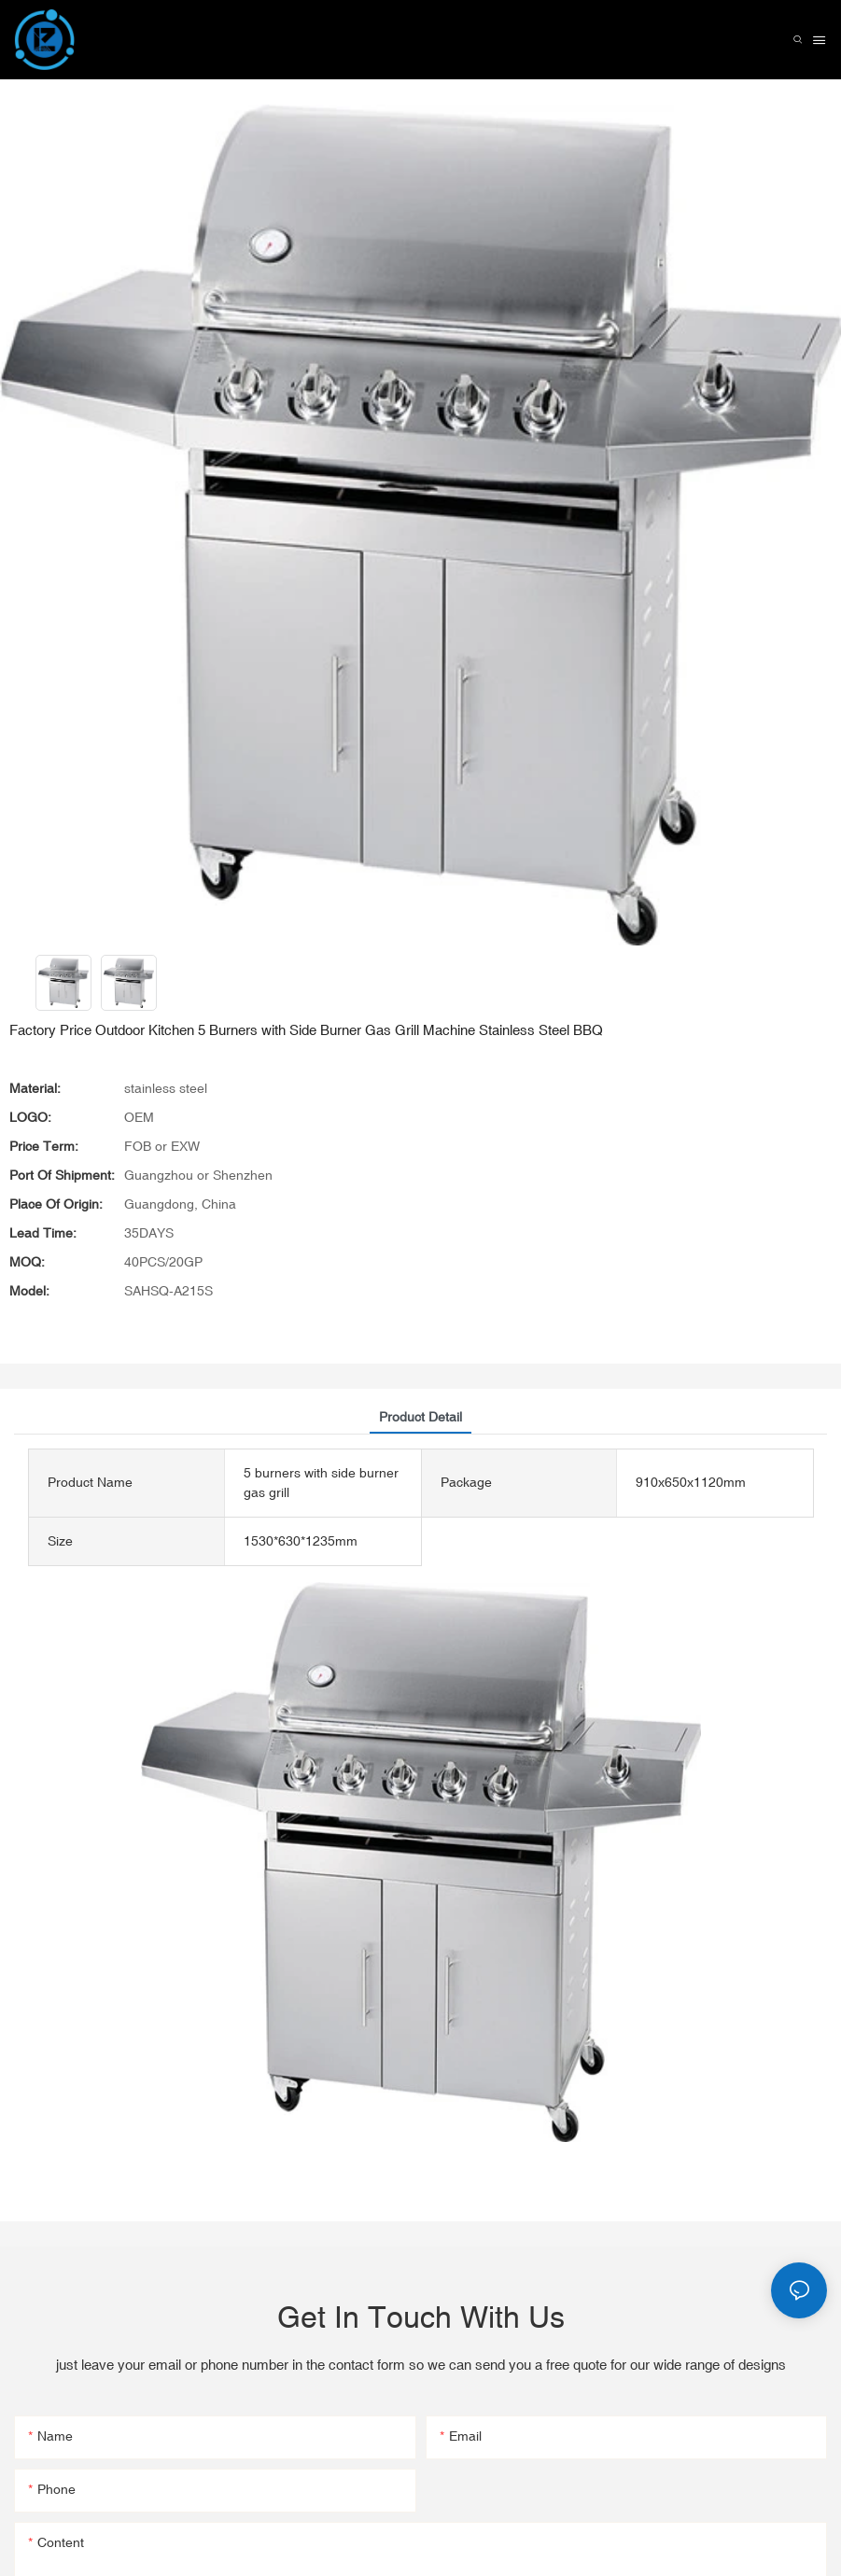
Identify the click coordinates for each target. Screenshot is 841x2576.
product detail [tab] (420, 1416)
